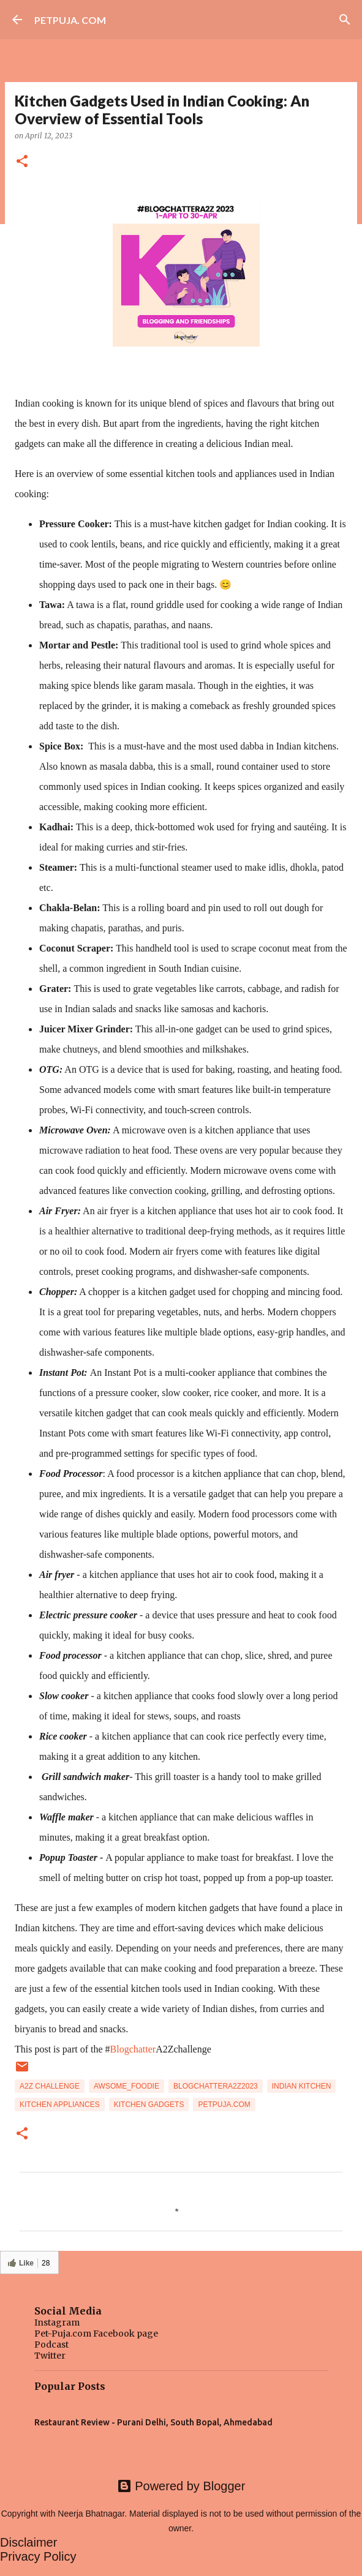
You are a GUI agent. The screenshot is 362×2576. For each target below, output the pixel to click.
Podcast (51, 2344)
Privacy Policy (38, 2556)
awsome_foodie (126, 2086)
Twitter (50, 2355)
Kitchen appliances (60, 2104)
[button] (22, 162)
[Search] (344, 19)
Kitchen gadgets (149, 2104)
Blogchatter (133, 2049)
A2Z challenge (50, 2086)
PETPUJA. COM (70, 20)
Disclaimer (28, 2542)
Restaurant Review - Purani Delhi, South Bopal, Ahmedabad (153, 2422)
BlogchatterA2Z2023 (215, 2086)
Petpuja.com (224, 2104)
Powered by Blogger (181, 2486)
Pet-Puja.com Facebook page (96, 2333)
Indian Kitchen (301, 2086)
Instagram (57, 2322)
